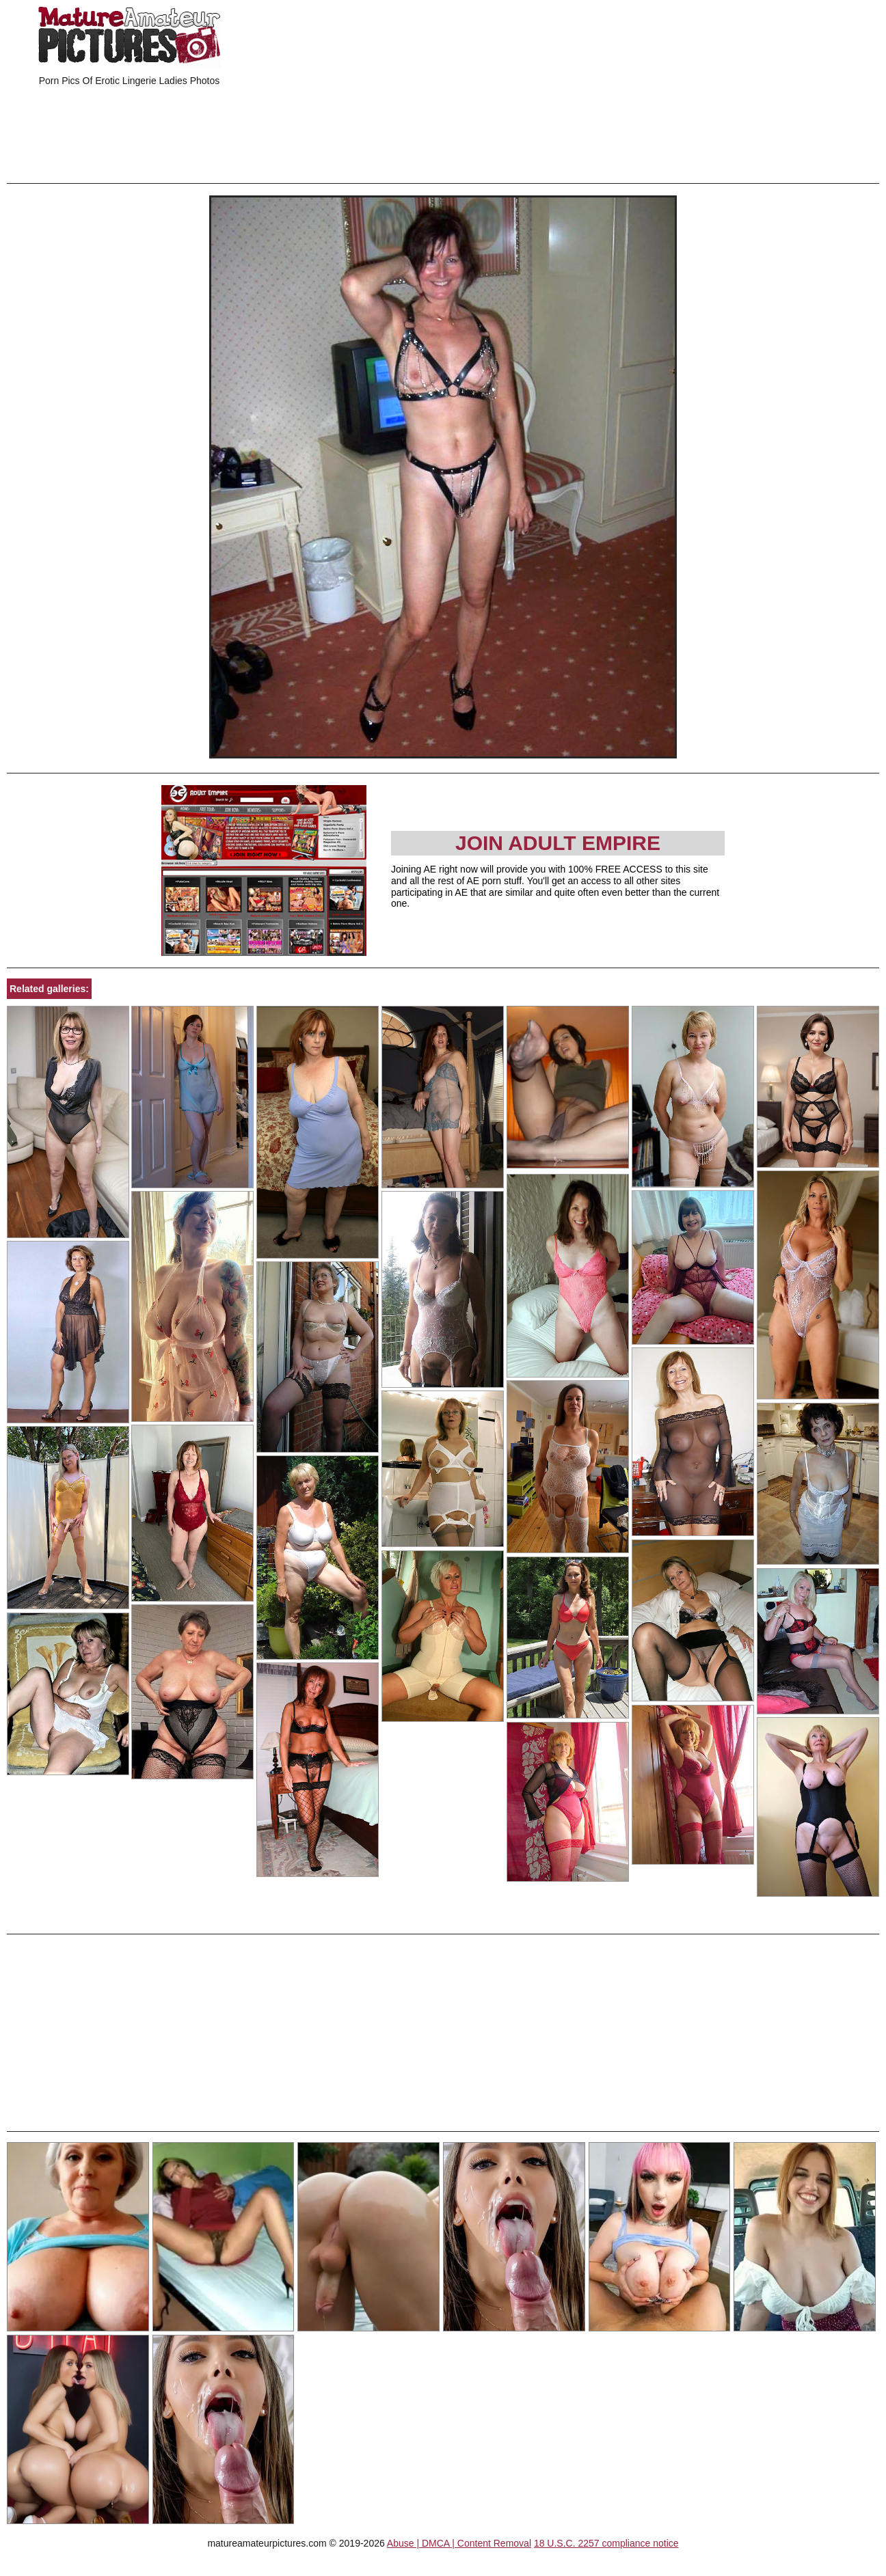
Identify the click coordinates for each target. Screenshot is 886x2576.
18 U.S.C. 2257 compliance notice (606, 2543)
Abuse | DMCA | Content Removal (459, 2543)
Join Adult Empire (557, 843)
